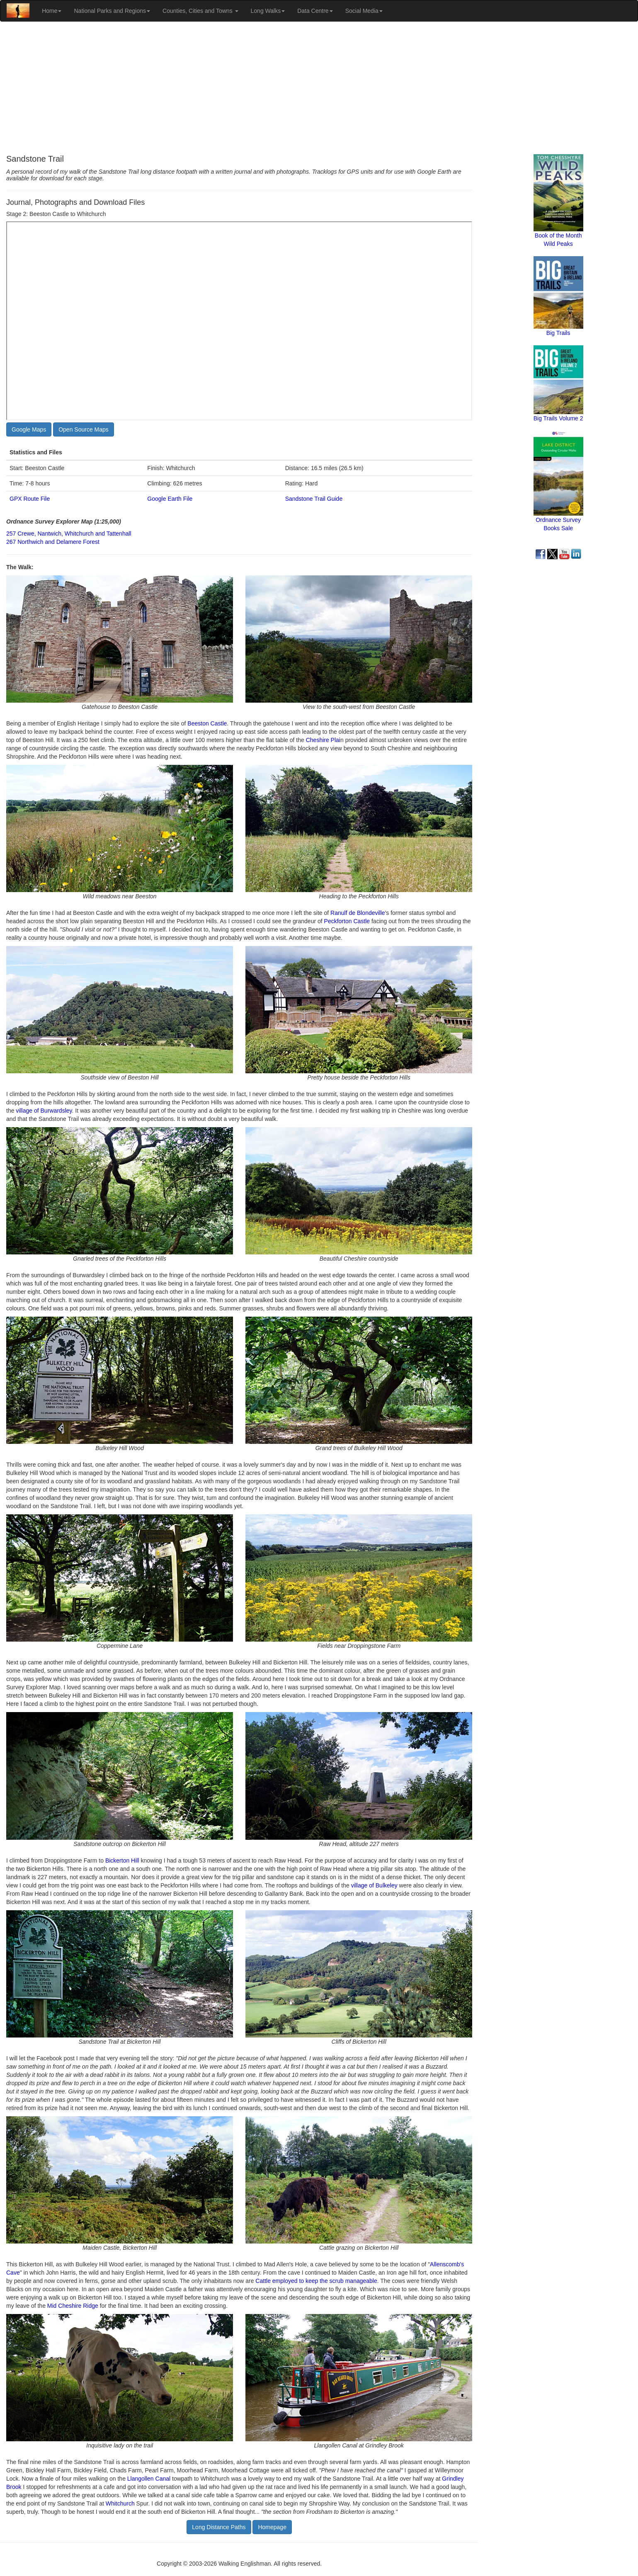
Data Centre (314, 10)
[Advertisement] (319, 88)
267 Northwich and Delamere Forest (52, 541)
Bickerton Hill (122, 1860)
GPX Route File (30, 498)
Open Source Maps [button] (83, 429)
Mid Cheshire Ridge (72, 2305)
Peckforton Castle (347, 921)
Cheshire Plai (323, 740)
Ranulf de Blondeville (357, 913)
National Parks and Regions (112, 10)
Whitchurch (120, 2503)
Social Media (364, 10)
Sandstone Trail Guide (314, 498)
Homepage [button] (272, 2527)
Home (51, 10)
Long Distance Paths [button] (218, 2527)
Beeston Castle (207, 723)
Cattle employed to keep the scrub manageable (316, 2281)
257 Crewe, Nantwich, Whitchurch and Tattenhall (68, 533)
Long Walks (268, 10)
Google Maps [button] (29, 429)
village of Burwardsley (44, 1110)
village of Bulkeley (374, 1885)
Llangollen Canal (148, 2478)
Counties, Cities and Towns (200, 10)
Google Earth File (169, 498)
